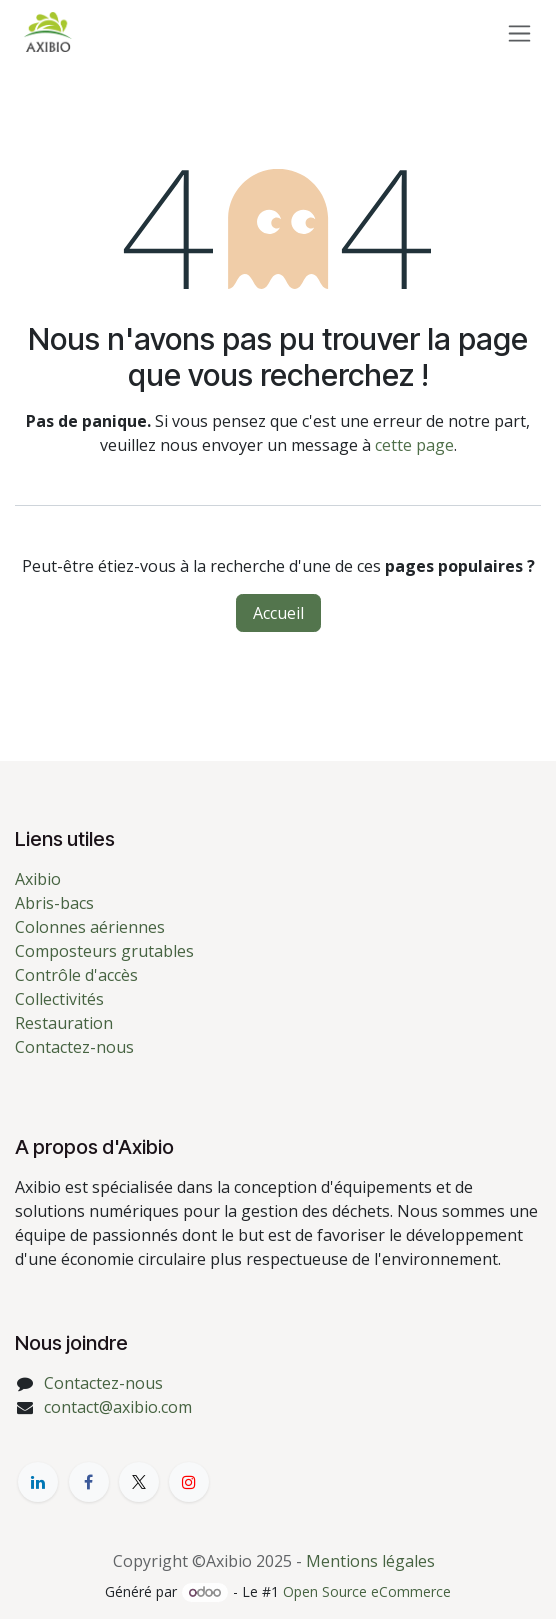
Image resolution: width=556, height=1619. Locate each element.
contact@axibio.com (118, 1407)
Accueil (278, 613)
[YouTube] (189, 1482)
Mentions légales (370, 1561)
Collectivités (59, 999)
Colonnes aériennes (90, 927)
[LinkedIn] (38, 1482)
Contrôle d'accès (76, 975)
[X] (139, 1482)
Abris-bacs (54, 903)
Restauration (64, 1023)
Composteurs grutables (104, 951)
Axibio (38, 879)
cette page (414, 445)
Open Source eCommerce (367, 1591)
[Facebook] (89, 1482)
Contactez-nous (74, 1047)
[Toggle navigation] (519, 32)
